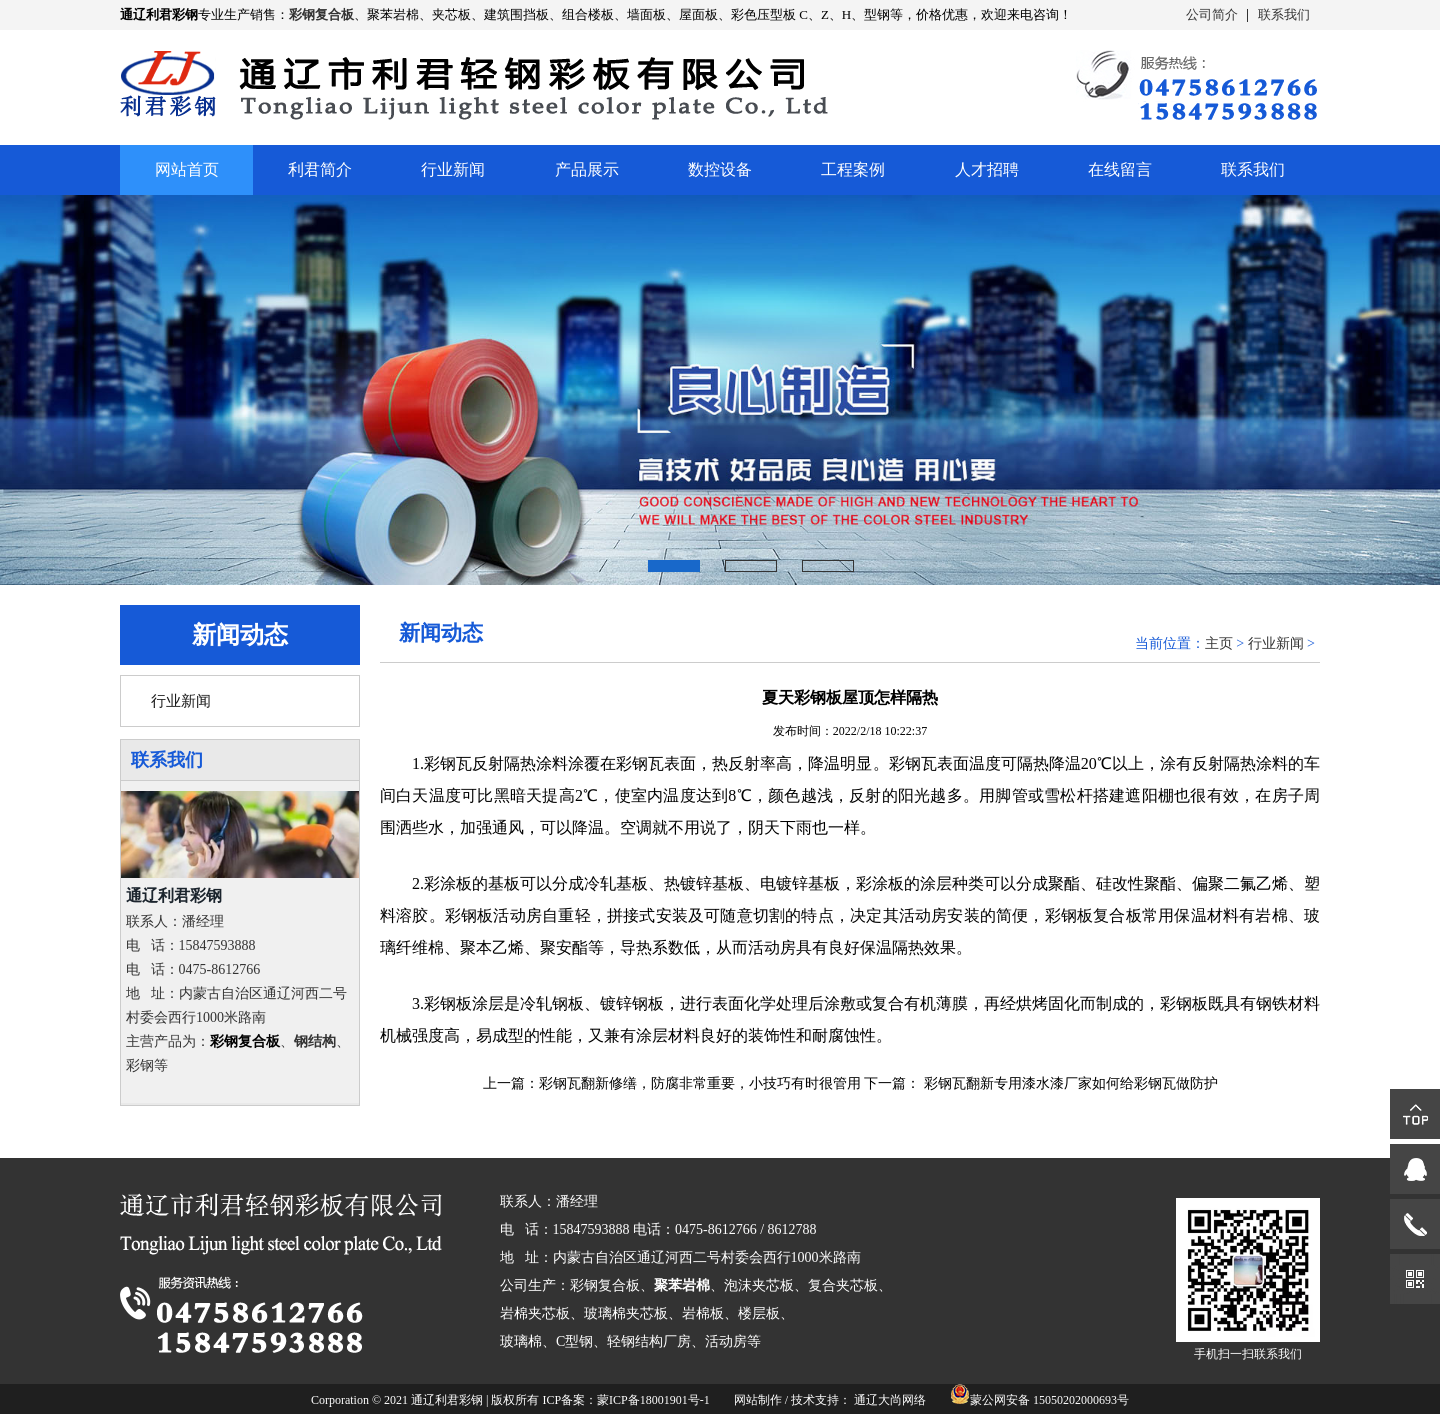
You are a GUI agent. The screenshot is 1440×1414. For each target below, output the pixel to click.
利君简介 (320, 169)
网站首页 (187, 169)
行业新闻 (453, 169)
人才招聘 (987, 169)
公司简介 (1212, 14)
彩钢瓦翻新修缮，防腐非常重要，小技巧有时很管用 (700, 1083)
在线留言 (1120, 169)
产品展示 (587, 169)
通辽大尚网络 (890, 1400)
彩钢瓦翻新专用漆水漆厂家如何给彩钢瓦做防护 (1071, 1083)
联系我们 (1284, 14)
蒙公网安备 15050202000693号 (1049, 1400)
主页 (1219, 643)
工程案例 (853, 169)
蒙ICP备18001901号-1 (653, 1400)
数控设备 (720, 169)
